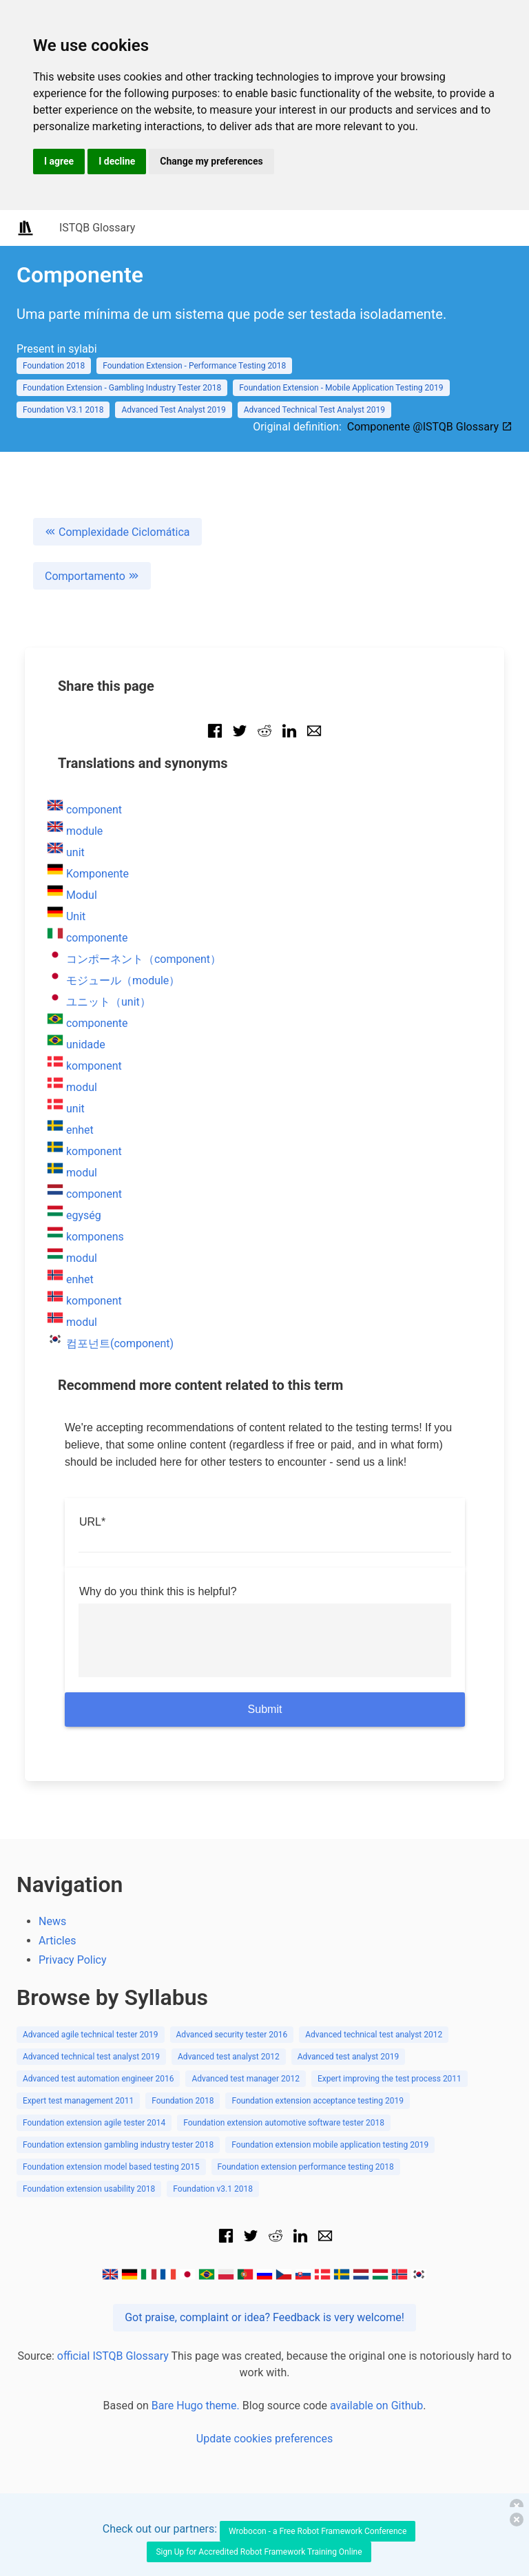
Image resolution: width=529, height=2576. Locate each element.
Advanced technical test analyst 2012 (373, 2034)
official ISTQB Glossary (113, 2355)
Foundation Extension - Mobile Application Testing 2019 (341, 388)
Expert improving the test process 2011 (389, 2079)
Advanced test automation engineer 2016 (98, 2079)
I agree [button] (59, 161)
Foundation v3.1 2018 (213, 2189)
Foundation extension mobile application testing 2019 (329, 2145)
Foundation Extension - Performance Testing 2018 (194, 366)
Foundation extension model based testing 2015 (111, 2167)
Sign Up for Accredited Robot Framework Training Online (259, 2552)
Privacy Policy (73, 1959)
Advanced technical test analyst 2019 (91, 2056)
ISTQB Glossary (97, 227)
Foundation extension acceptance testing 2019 (317, 2101)
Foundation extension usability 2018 (89, 2189)
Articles (57, 1940)
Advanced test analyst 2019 (349, 2056)
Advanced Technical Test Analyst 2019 (314, 410)
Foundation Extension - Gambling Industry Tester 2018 (122, 388)
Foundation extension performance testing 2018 (306, 2167)
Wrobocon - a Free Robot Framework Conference (317, 2531)
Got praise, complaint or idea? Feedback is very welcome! (264, 2317)
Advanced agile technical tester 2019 (90, 2034)
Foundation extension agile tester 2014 (94, 2123)
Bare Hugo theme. (196, 2405)
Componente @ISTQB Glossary (429, 426)
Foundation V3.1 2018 (63, 410)
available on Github (376, 2405)
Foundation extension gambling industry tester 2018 (118, 2145)
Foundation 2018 (54, 366)
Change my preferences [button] (211, 161)
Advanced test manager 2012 (245, 2079)
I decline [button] (116, 161)
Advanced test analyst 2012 (229, 2056)
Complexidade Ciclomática (117, 532)
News (52, 1921)
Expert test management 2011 (78, 2101)
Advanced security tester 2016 (232, 2034)
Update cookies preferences (264, 2438)
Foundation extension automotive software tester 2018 (283, 2123)
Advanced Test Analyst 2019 (173, 410)
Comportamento (92, 576)
